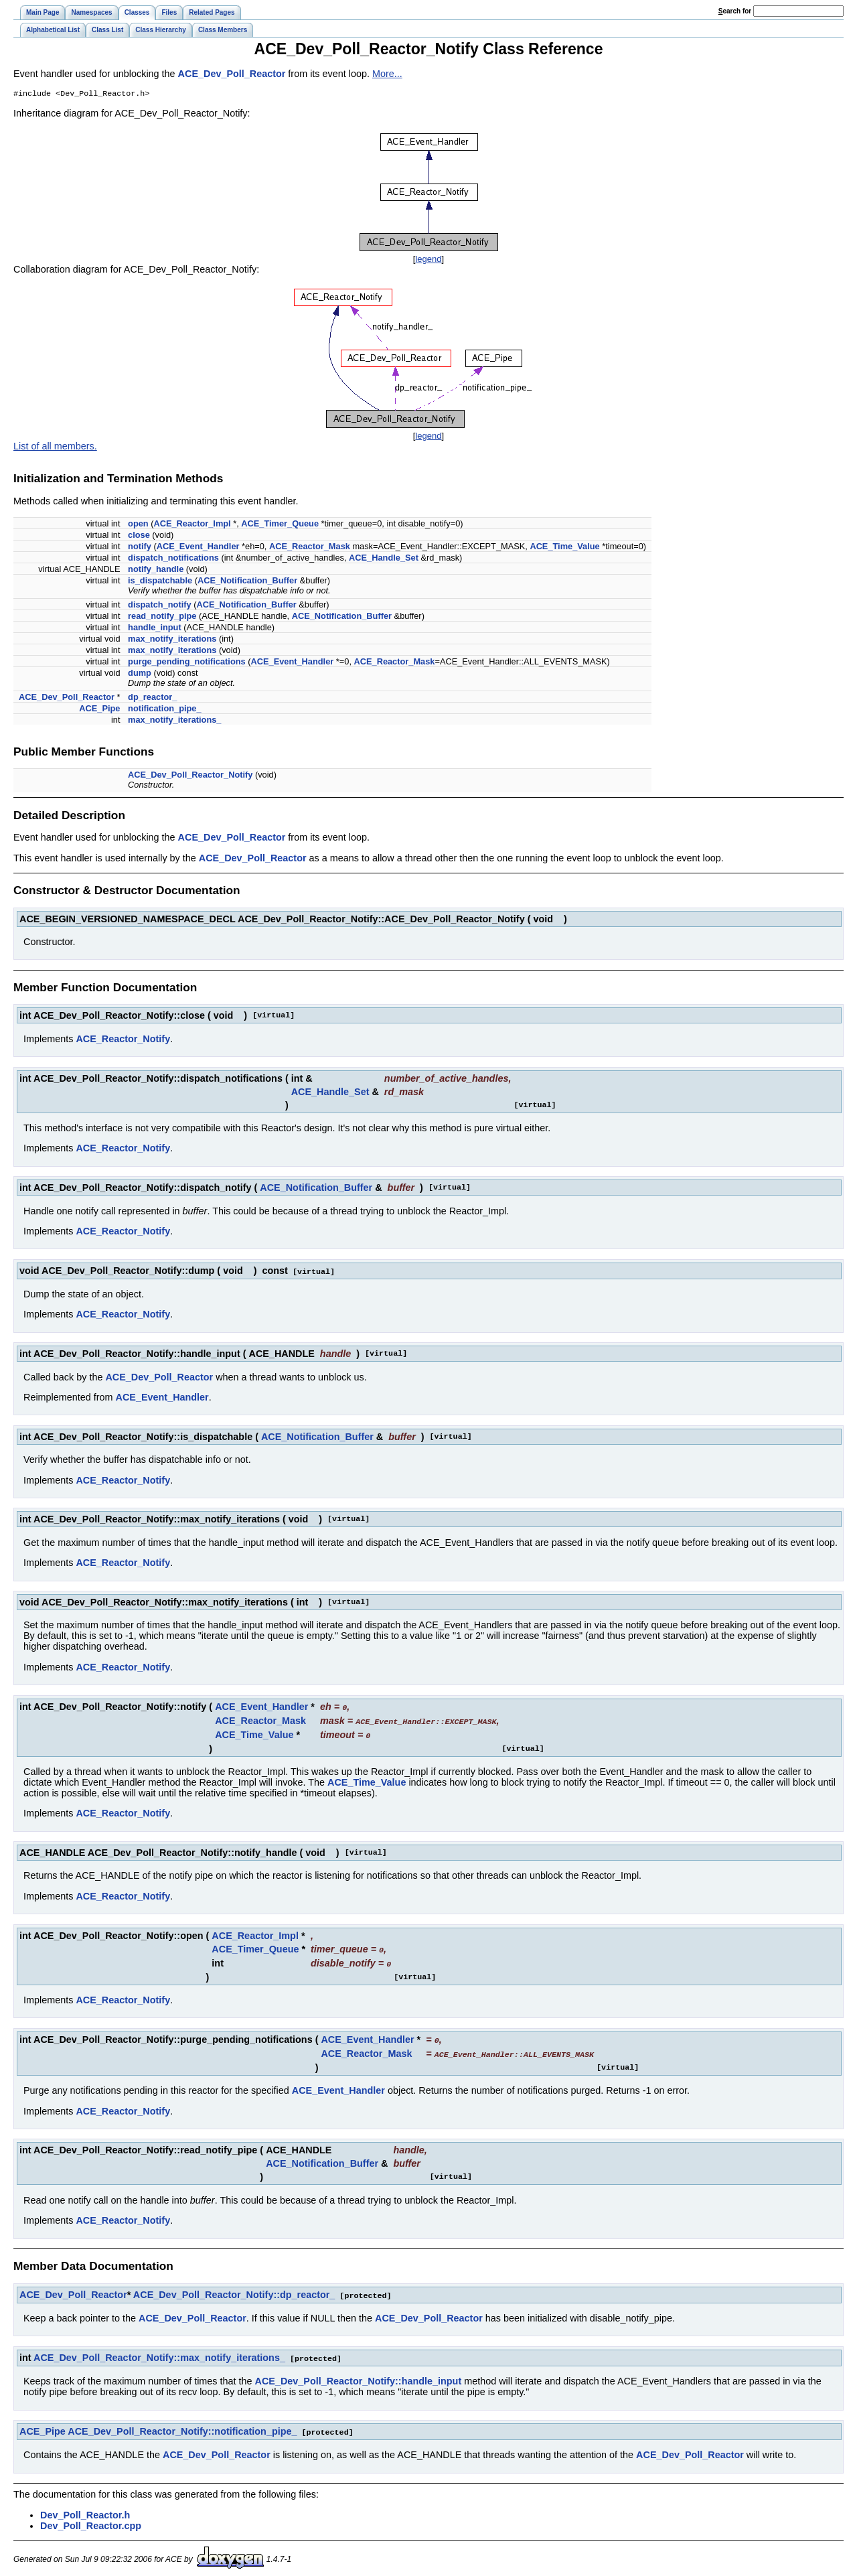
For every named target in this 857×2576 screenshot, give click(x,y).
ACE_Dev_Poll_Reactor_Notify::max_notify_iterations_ (159, 2353)
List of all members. (55, 447)
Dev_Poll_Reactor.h (85, 2509)
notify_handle (155, 570)
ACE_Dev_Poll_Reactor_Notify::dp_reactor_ (234, 2290)
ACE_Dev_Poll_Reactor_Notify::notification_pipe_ (182, 2426)
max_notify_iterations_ (174, 721)
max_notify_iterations (172, 640)
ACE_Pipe (99, 710)
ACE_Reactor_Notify (123, 1040)
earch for (734, 11)
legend (428, 260)
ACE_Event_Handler (198, 548)
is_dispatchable (160, 582)
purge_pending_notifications (187, 663)
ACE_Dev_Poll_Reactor (232, 73)
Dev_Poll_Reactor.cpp (90, 2519)
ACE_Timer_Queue (280, 525)
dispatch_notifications (173, 559)
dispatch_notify (159, 606)
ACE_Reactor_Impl (191, 525)
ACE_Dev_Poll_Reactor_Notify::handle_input (358, 2375)
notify (139, 548)
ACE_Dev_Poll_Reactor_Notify (190, 776)
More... (387, 73)
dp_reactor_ (152, 698)
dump (139, 674)
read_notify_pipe (162, 617)
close (139, 536)
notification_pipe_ (165, 710)
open (138, 525)
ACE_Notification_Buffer (247, 582)
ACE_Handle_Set (383, 559)
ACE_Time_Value (564, 548)
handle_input (154, 629)
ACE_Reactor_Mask (309, 548)
